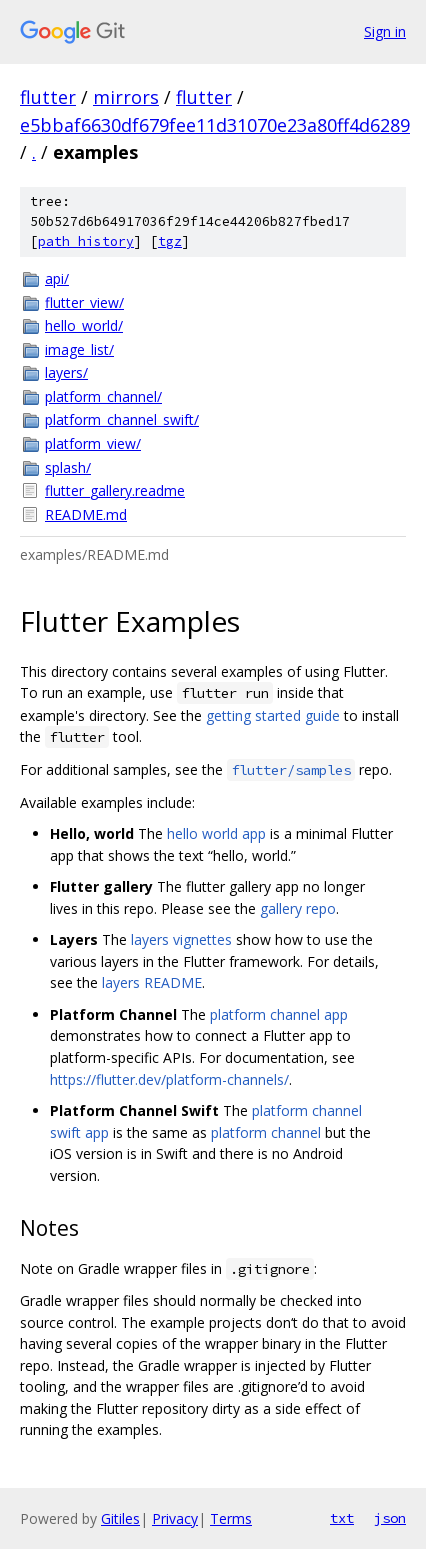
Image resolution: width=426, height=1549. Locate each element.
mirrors (126, 97)
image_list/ (79, 349)
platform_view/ (93, 443)
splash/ (68, 467)
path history (86, 241)
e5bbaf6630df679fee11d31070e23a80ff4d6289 (215, 125)
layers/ (66, 372)
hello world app (216, 833)
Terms (231, 1518)
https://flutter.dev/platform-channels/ (169, 1079)
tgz (170, 241)
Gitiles (120, 1518)
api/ (57, 278)
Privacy (175, 1518)
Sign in (385, 31)
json (390, 1518)
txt (342, 1518)
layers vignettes (181, 939)
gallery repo (298, 908)
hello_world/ (84, 325)
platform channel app (279, 1014)
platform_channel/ (103, 396)
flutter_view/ (84, 302)
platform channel (266, 1132)
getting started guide (273, 715)
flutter (48, 97)
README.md (86, 514)
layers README (152, 982)
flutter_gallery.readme (115, 490)
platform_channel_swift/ (122, 419)
